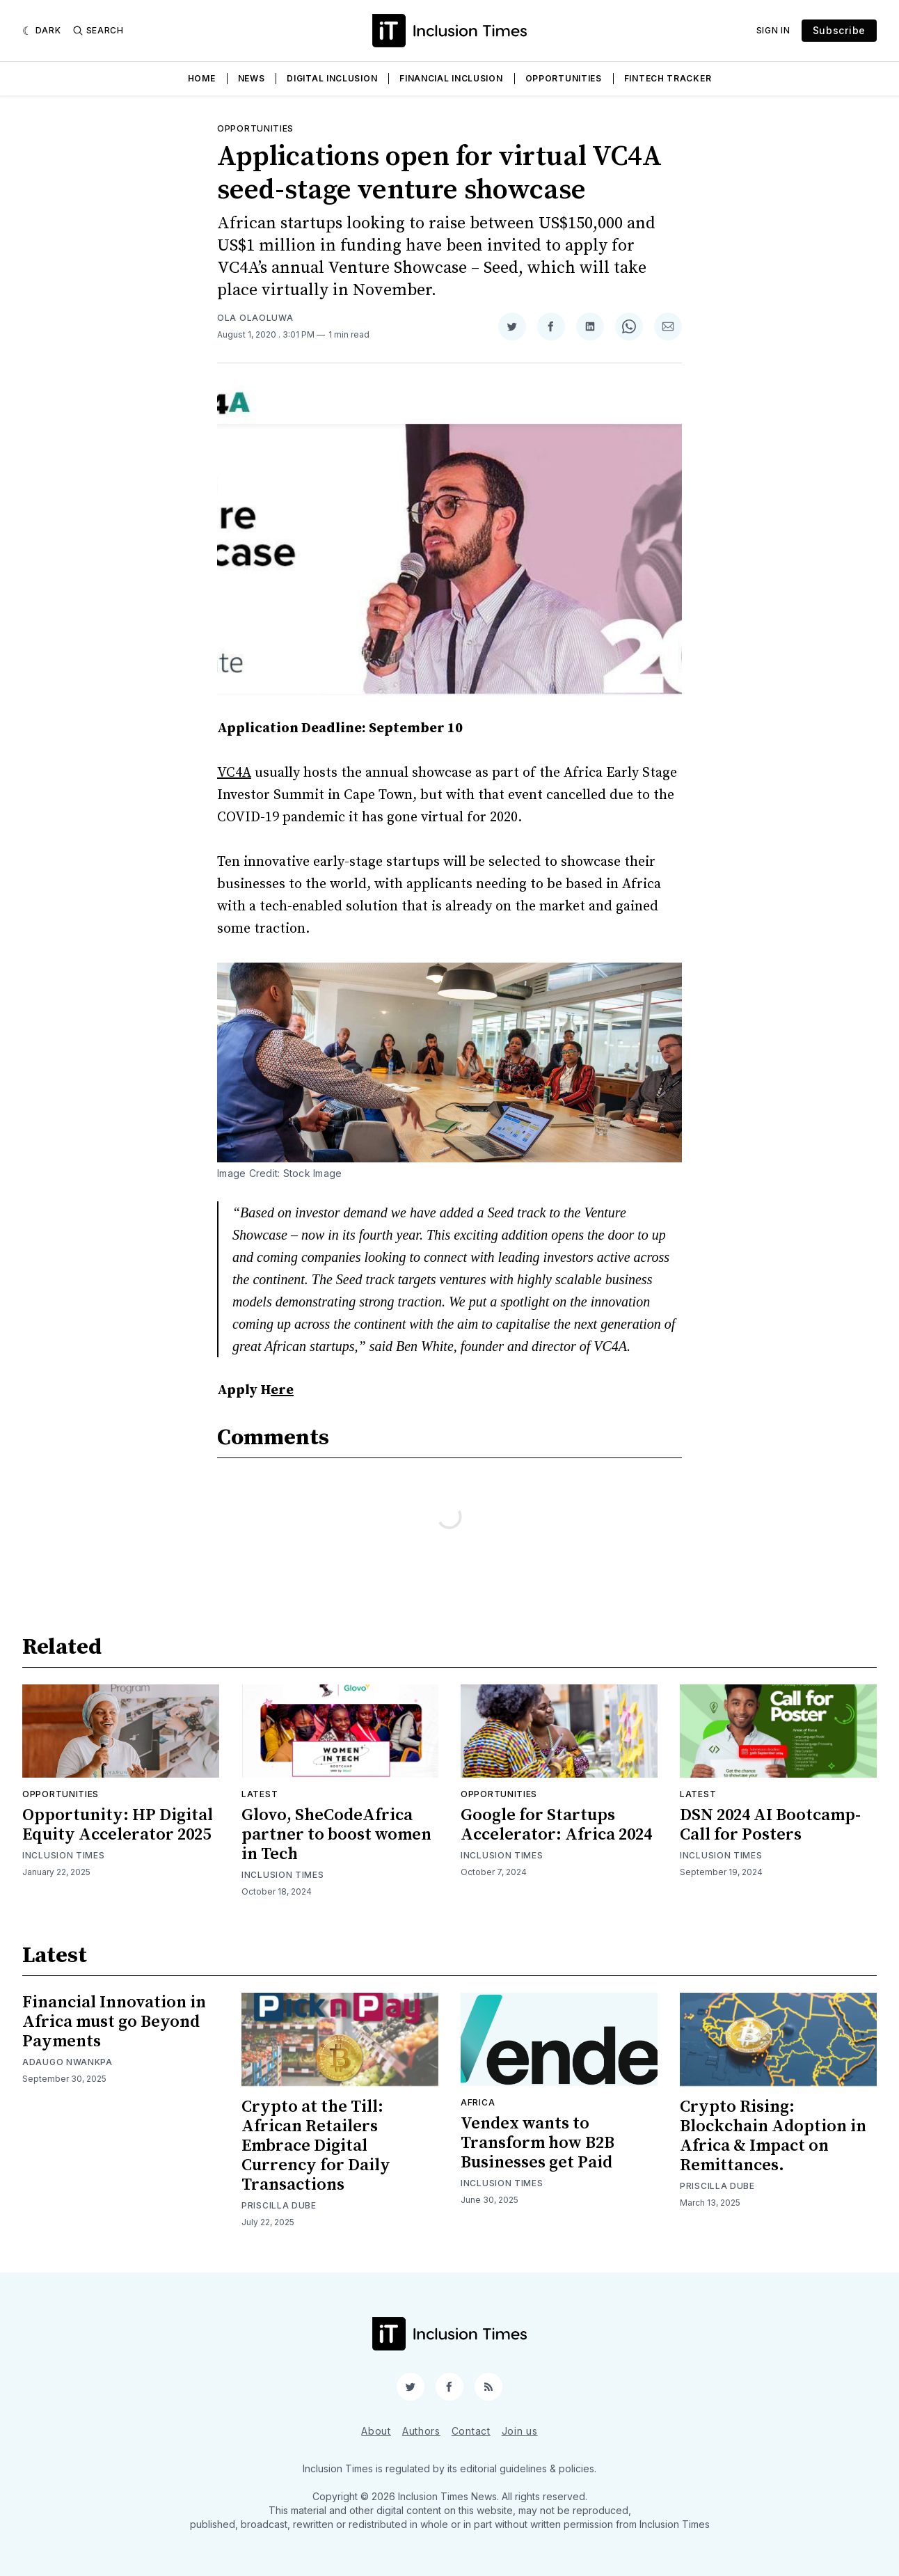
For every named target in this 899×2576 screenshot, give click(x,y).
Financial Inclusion (450, 78)
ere (282, 1390)
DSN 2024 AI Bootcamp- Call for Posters (770, 1825)
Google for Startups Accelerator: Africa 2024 (556, 1825)
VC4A (234, 773)
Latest (259, 1794)
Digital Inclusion (332, 78)
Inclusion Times (63, 1855)
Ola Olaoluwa (255, 318)
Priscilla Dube (279, 2205)
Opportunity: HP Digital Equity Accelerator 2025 (117, 1825)
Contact (471, 2431)
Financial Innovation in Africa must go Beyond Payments (114, 2022)
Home (202, 78)
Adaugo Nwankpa (67, 2062)
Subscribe (839, 30)
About (376, 2431)
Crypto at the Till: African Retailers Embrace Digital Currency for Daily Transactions (315, 2145)
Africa (478, 2102)
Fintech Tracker (668, 78)
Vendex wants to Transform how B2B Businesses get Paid (537, 2143)
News (251, 78)
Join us (520, 2431)
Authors (421, 2431)
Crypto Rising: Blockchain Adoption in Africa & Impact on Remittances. (773, 2136)
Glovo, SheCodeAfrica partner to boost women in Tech (336, 1835)
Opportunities (563, 78)
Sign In (773, 30)
